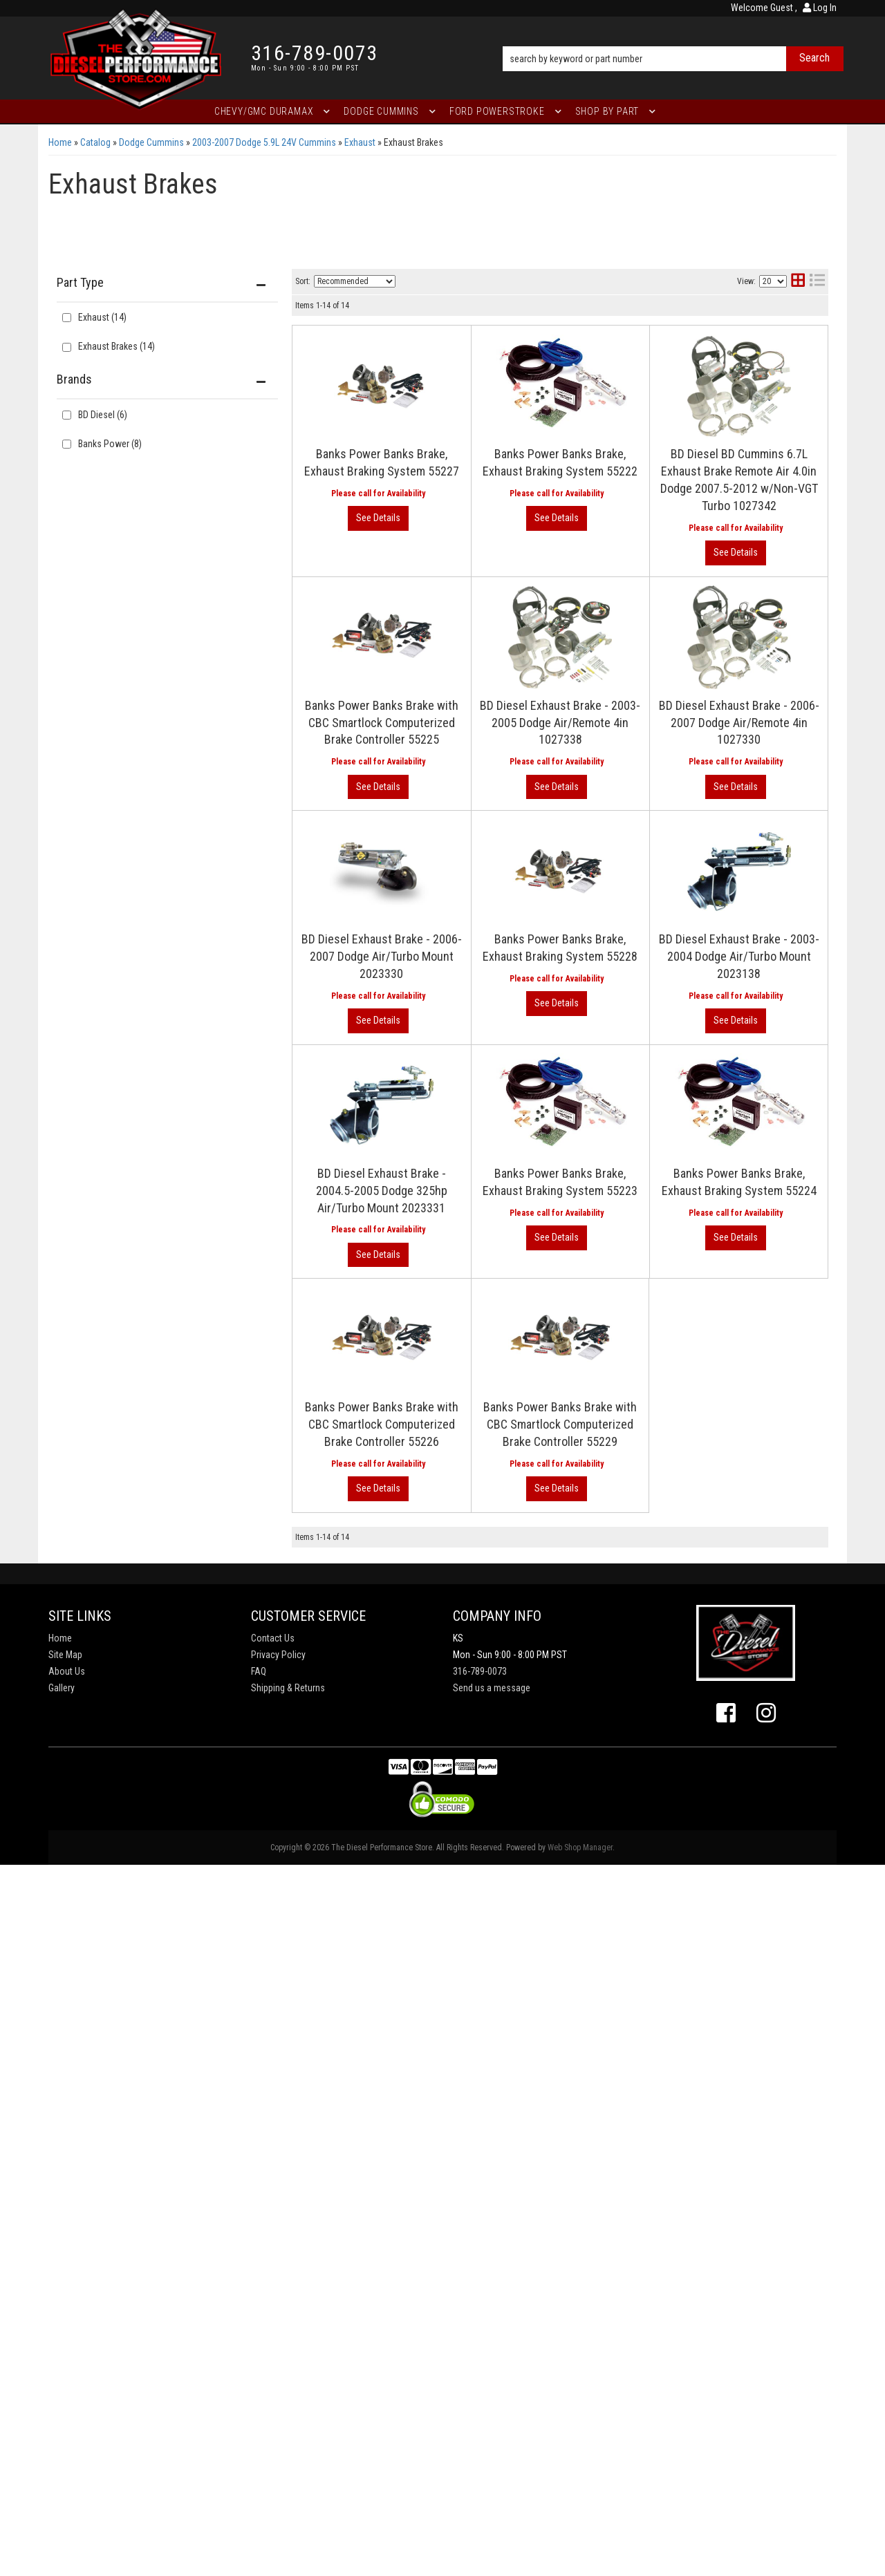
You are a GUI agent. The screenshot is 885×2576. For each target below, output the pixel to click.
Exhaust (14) (102, 317)
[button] (673, 39)
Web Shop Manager (580, 2559)
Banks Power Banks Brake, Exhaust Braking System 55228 (550, 1310)
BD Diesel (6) (102, 414)
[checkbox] (66, 415)
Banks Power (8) (110, 443)
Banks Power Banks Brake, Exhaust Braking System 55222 (550, 485)
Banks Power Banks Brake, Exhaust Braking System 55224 (550, 1850)
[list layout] (817, 281)
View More (771, 387)
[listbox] (354, 281)
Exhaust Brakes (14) (116, 346)
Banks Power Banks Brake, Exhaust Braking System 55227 (550, 342)
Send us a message (491, 2399)
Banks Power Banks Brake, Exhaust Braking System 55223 (550, 1737)
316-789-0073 (480, 2382)
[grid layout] (797, 281)
